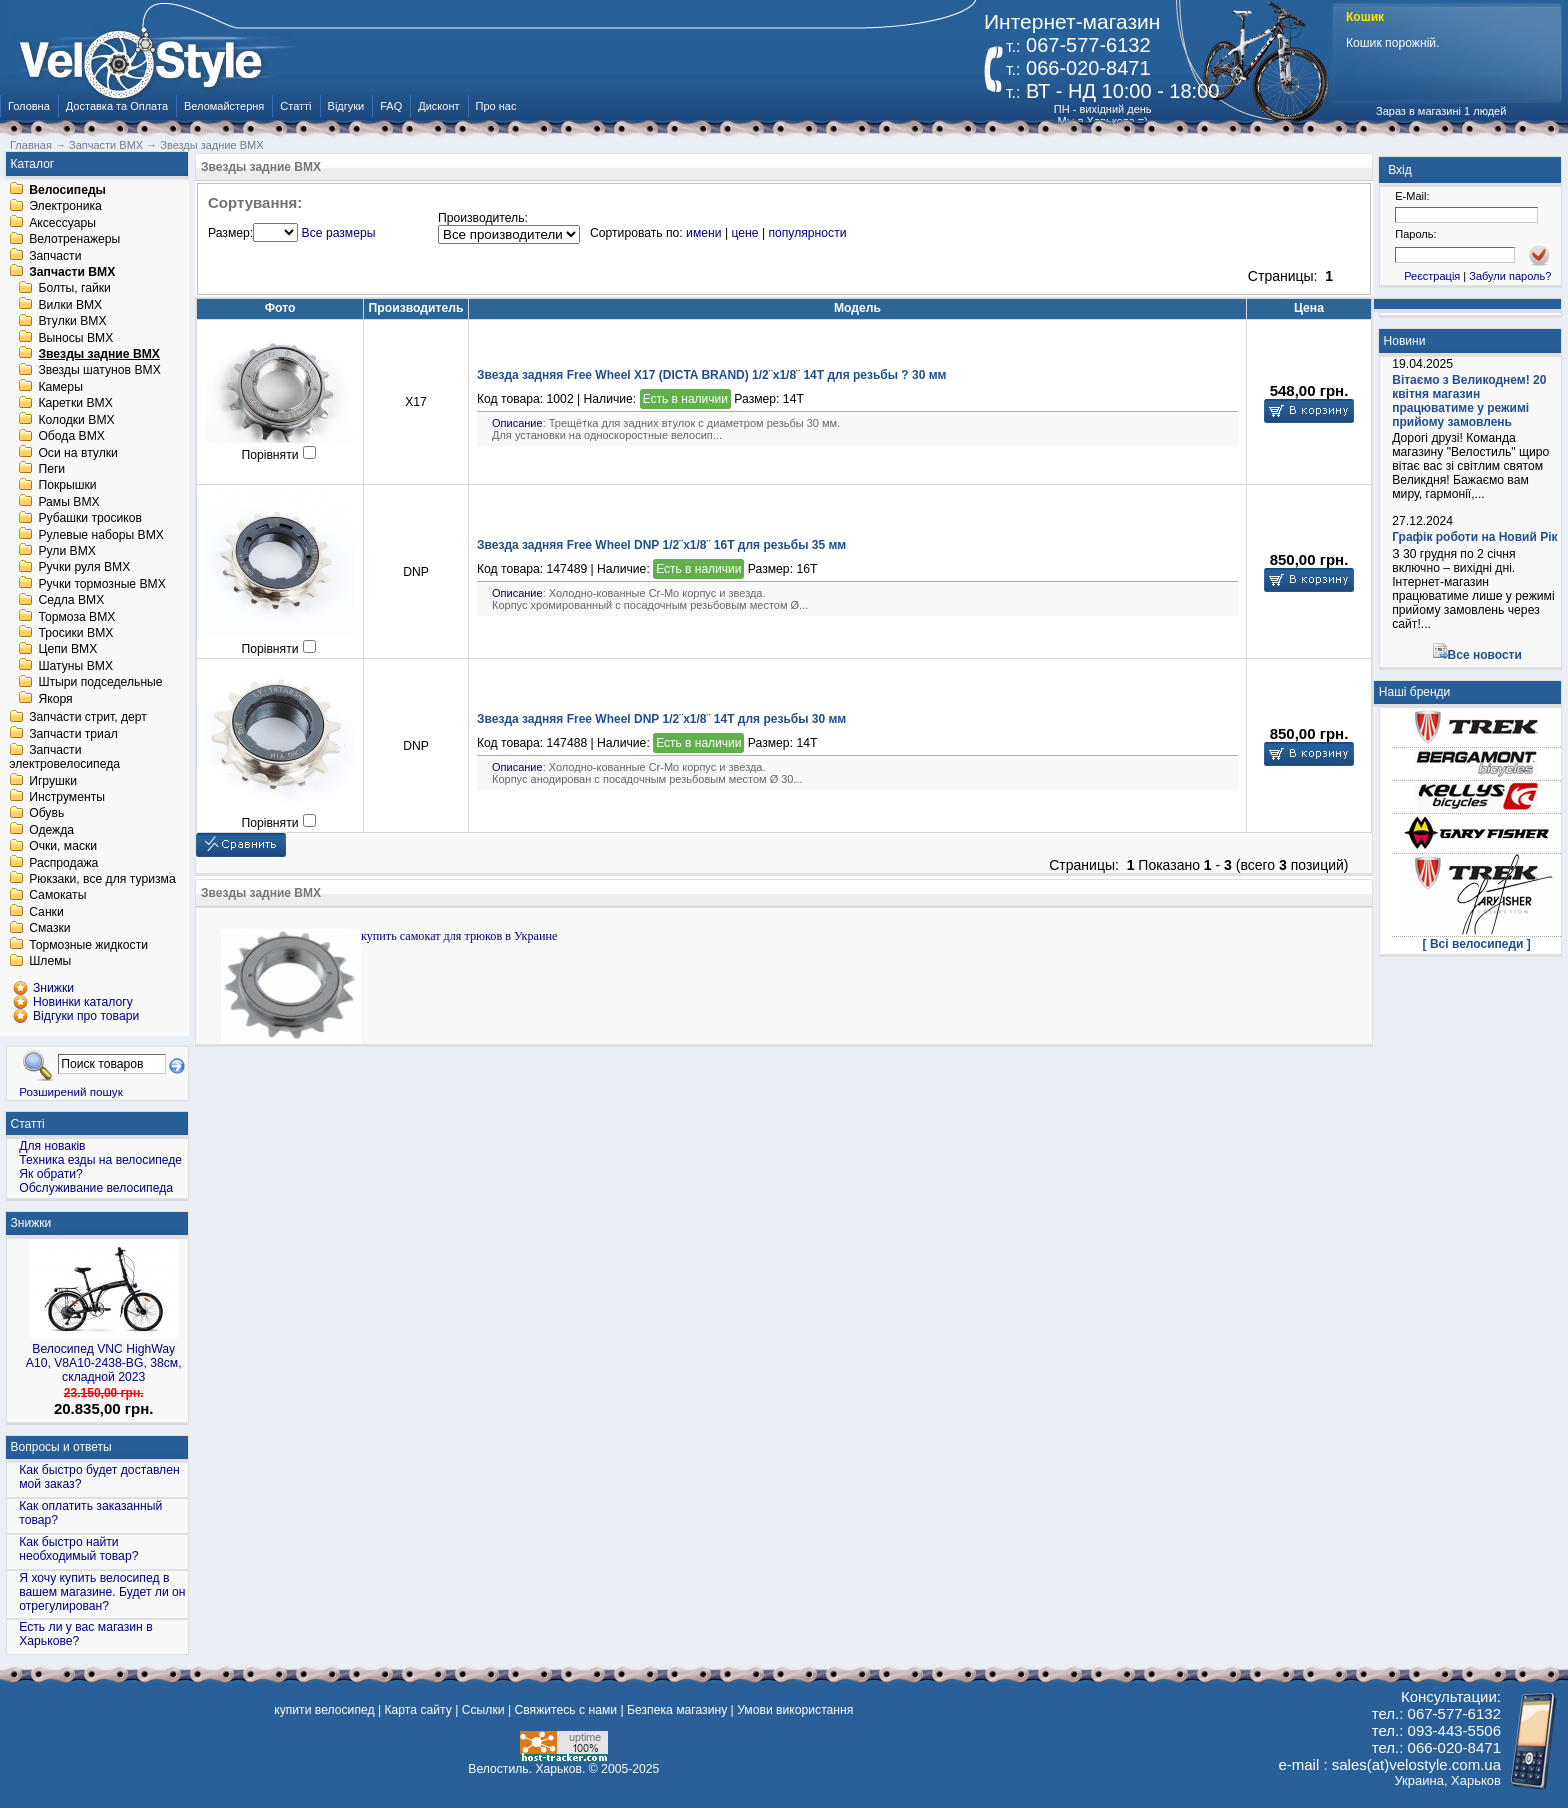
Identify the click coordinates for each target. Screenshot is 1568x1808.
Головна (29, 106)
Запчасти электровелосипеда (64, 758)
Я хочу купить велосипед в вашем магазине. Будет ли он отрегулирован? (102, 1592)
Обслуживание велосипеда (96, 1188)
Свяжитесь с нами (565, 1710)
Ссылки (483, 1710)
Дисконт (438, 106)
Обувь (46, 814)
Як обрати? (51, 1174)
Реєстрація (1432, 276)
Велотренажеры (74, 240)
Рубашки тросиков (90, 519)
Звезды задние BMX (99, 354)
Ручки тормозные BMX (101, 584)
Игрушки (53, 781)
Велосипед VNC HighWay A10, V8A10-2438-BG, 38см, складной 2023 (104, 1363)
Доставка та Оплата (117, 106)
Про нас (496, 106)
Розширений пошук (71, 1091)
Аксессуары (62, 223)
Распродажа (63, 863)
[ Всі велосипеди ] (1477, 944)
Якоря (55, 699)
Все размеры (339, 233)
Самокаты (57, 896)
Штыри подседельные (100, 683)
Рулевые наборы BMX (101, 535)
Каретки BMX (75, 404)
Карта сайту (417, 1710)
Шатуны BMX (75, 666)
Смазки (49, 929)
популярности (807, 233)
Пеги (51, 469)
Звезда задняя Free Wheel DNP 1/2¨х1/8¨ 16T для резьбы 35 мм (661, 545)
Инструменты (67, 797)
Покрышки (67, 486)
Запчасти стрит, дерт (88, 718)
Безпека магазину (677, 1710)
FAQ (391, 106)
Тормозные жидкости (88, 945)
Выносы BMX (75, 338)
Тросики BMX (75, 633)
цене (744, 233)
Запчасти (55, 256)
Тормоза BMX (76, 617)
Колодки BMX (76, 420)
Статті (295, 106)
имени (703, 233)
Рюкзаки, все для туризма (102, 879)
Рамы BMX (68, 502)
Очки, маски (63, 847)
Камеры (60, 387)
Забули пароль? (1510, 276)
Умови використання (795, 1710)
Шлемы (50, 962)
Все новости (1485, 655)
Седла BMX (71, 601)
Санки (46, 912)
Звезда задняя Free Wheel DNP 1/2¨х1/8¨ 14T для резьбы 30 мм (661, 719)
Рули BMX (67, 551)
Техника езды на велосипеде (100, 1160)
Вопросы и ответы (61, 1447)
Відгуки (346, 106)
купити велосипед (324, 1710)
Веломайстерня (224, 106)
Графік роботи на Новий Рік (1474, 537)
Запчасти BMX (72, 272)
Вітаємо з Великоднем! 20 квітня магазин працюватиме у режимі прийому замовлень (1469, 401)
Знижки (31, 1223)
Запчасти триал (73, 734)
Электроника (65, 207)
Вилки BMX (70, 305)
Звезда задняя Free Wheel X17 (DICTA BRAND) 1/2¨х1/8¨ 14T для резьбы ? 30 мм (711, 375)
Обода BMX (71, 437)
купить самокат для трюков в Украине (459, 936)
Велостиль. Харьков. (526, 1769)
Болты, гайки (74, 289)
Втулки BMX (72, 322)
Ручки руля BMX (84, 568)
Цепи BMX (67, 650)
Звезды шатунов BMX (99, 371)
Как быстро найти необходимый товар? (78, 1549)
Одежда (51, 830)
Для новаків (52, 1146)
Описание (517, 423)
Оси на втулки (77, 453)
